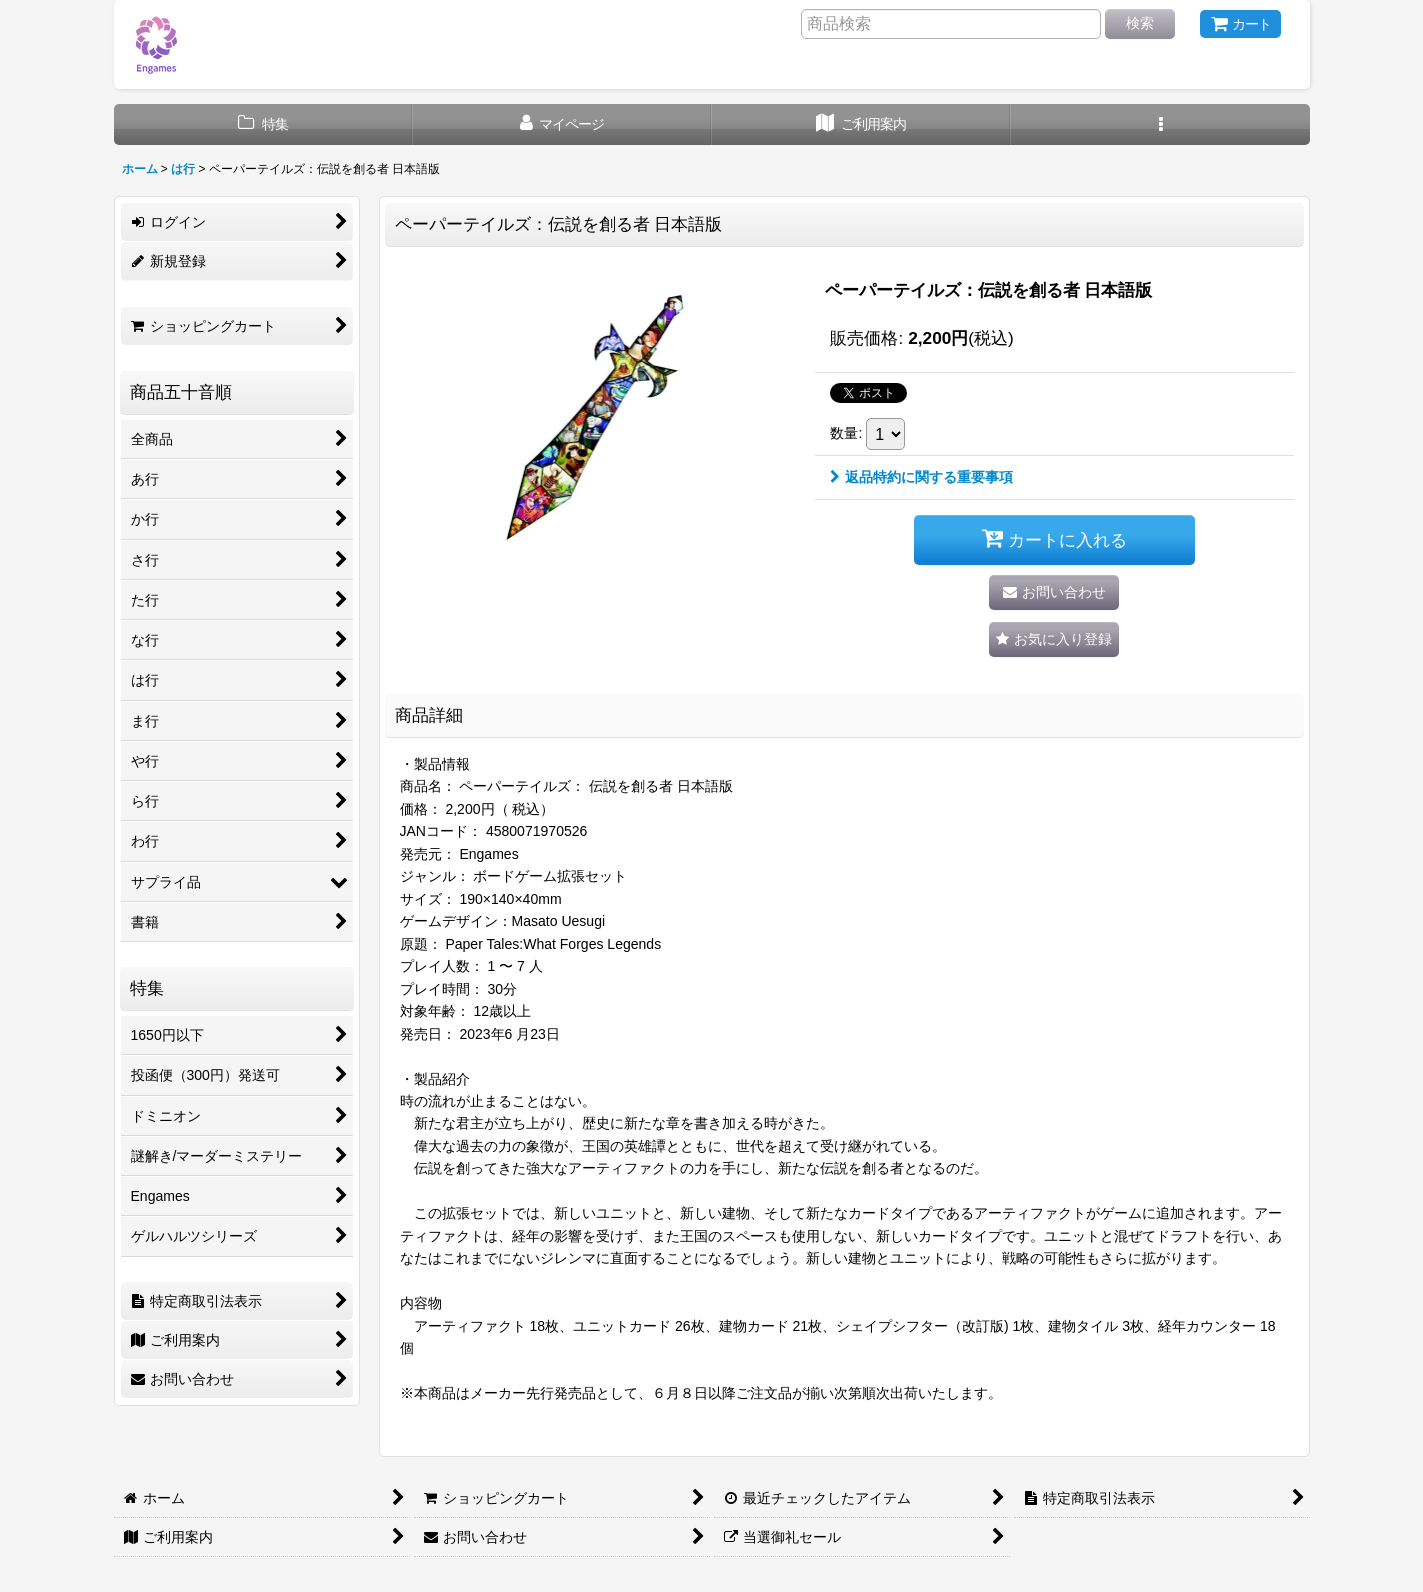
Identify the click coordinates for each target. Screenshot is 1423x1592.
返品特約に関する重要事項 (921, 477)
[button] (1160, 124)
